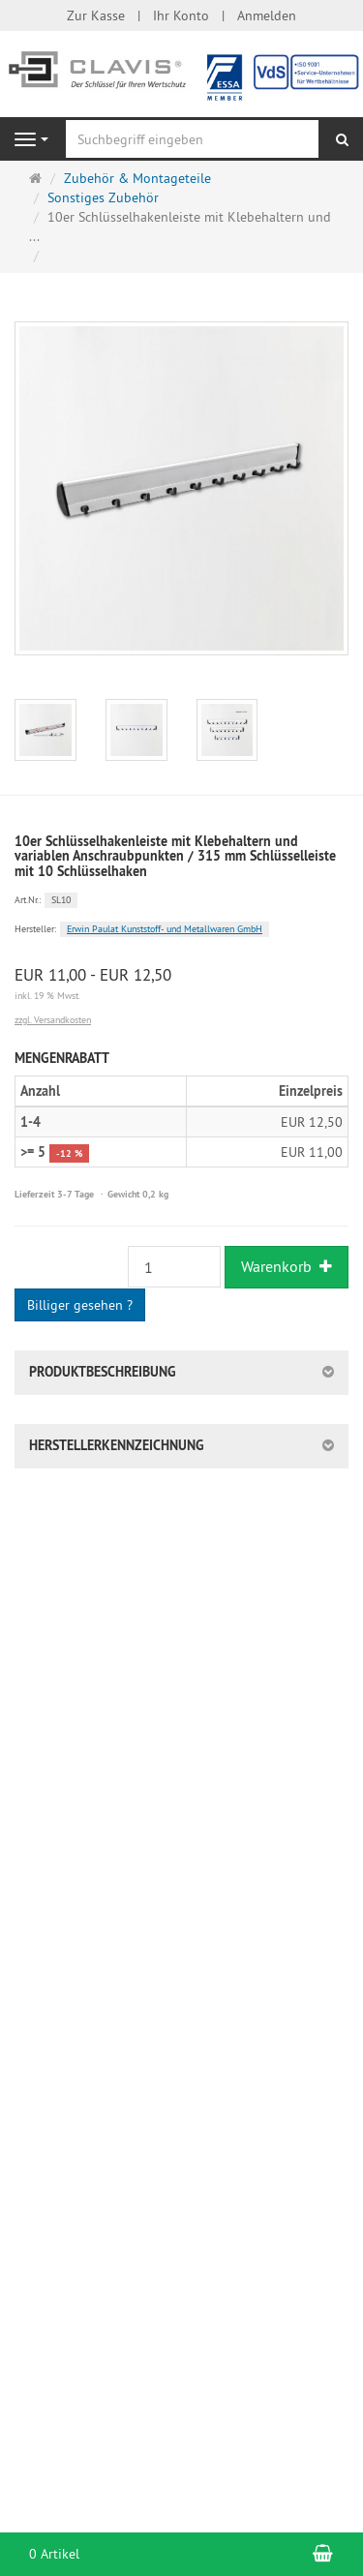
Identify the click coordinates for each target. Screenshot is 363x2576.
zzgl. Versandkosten (53, 1020)
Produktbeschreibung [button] (102, 1371)
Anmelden (266, 15)
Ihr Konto (181, 15)
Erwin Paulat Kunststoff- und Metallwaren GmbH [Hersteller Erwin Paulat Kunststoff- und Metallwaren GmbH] (164, 929)
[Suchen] (342, 139)
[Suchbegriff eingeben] (192, 139)
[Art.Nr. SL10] (181, 898)
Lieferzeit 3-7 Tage (54, 1194)
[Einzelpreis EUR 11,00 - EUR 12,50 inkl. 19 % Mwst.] (181, 984)
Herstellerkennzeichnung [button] (116, 1445)
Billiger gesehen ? (80, 1305)
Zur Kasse (96, 15)
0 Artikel (54, 2553)
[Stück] (174, 1267)
